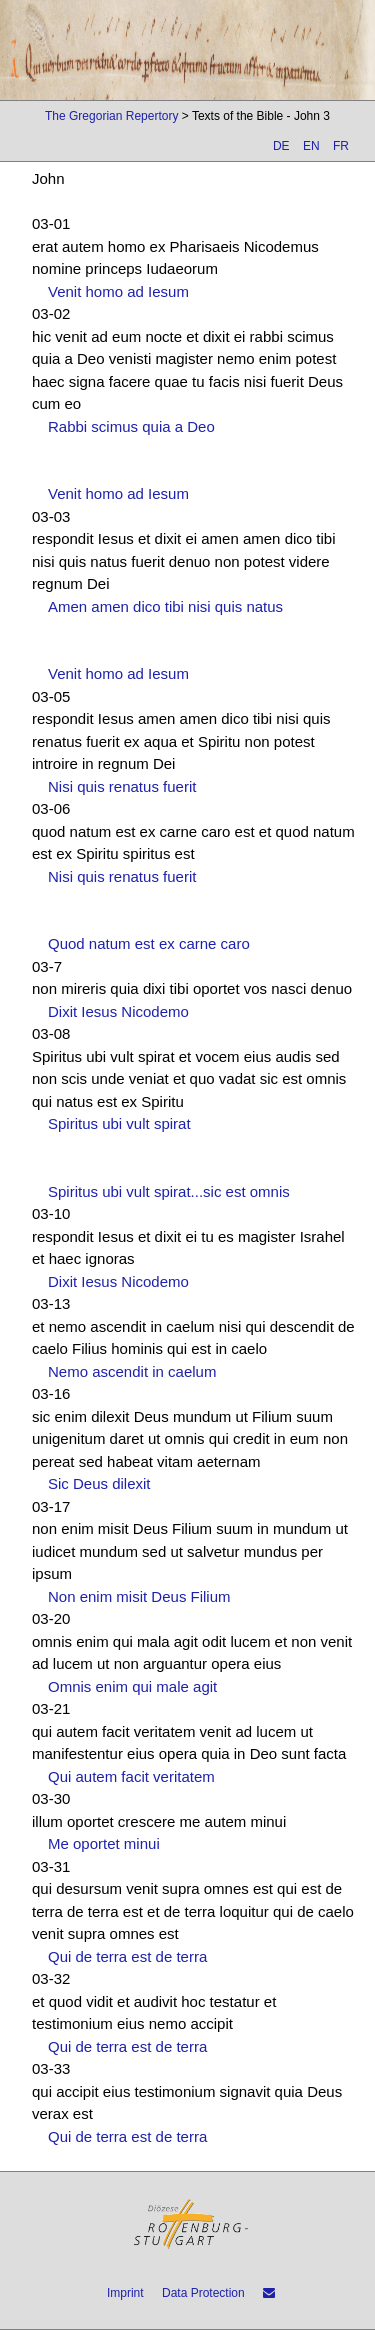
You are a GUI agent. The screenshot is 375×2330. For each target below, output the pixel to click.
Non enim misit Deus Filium (139, 1596)
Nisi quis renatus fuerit (122, 786)
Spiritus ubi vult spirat (119, 1123)
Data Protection (203, 2293)
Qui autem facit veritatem (131, 1776)
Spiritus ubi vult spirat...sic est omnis (169, 1191)
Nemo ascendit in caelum (132, 1371)
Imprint (125, 2293)
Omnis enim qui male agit (132, 1686)
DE (281, 146)
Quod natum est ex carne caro (149, 943)
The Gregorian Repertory (111, 116)
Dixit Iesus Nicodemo (118, 1011)
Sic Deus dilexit (99, 1483)
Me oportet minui (104, 1843)
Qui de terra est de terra (127, 1956)
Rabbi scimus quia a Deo (131, 426)
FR (341, 146)
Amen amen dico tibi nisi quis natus (165, 606)
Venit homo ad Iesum (118, 291)
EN (311, 146)
